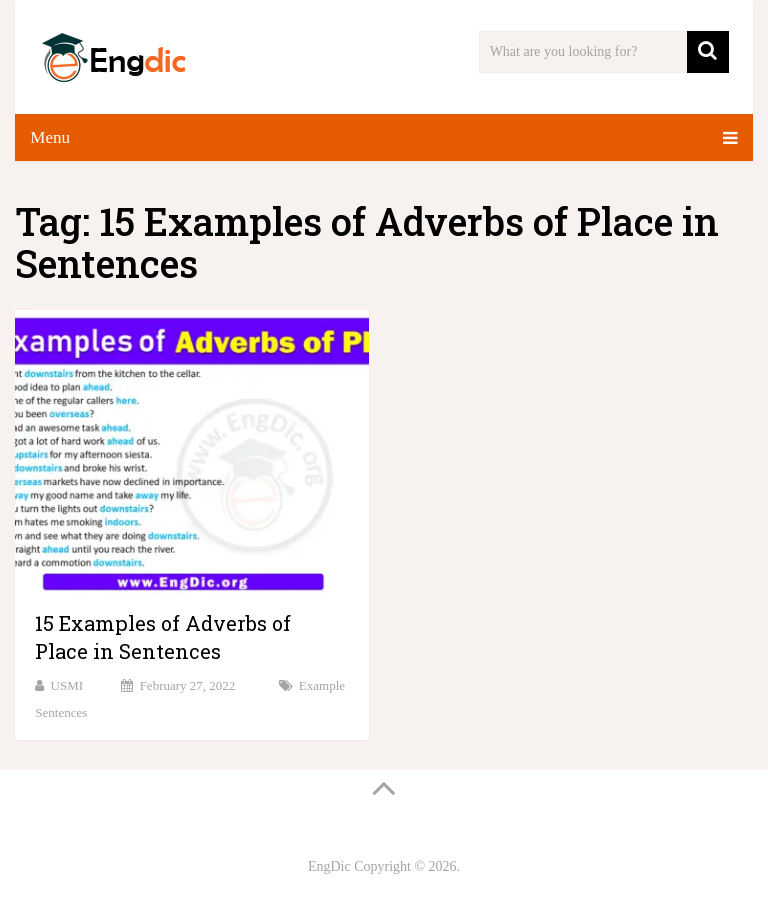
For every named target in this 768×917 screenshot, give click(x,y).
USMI (67, 685)
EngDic (329, 866)
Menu (50, 137)
